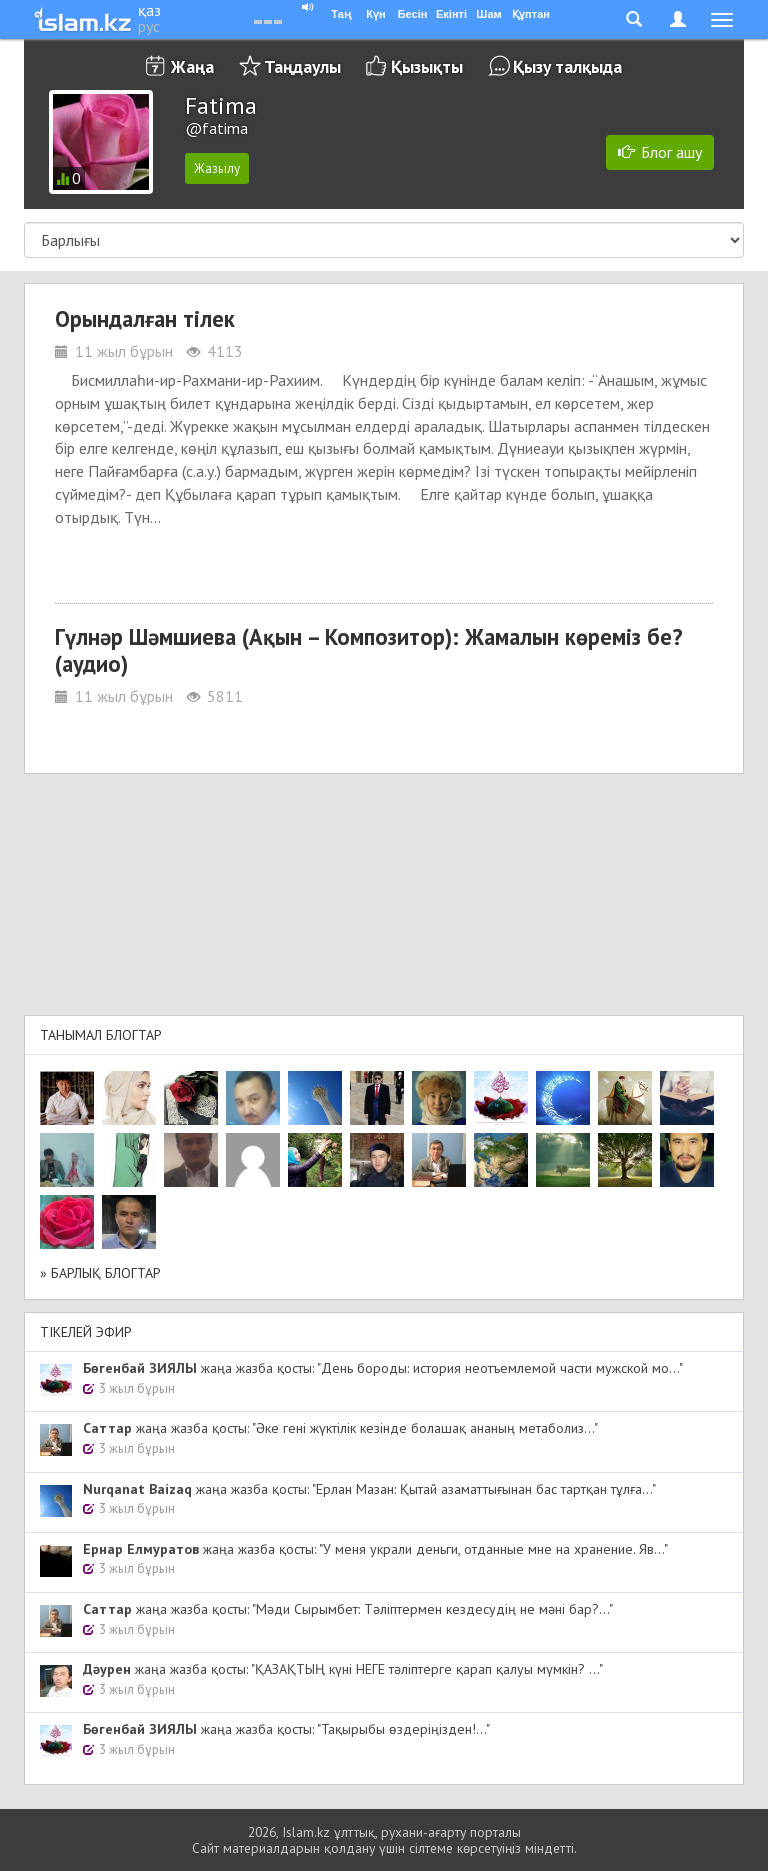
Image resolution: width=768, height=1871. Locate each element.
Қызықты (427, 66)
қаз (149, 10)
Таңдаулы (302, 66)
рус (149, 26)
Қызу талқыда (567, 66)
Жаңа (192, 66)
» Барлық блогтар (100, 1273)
